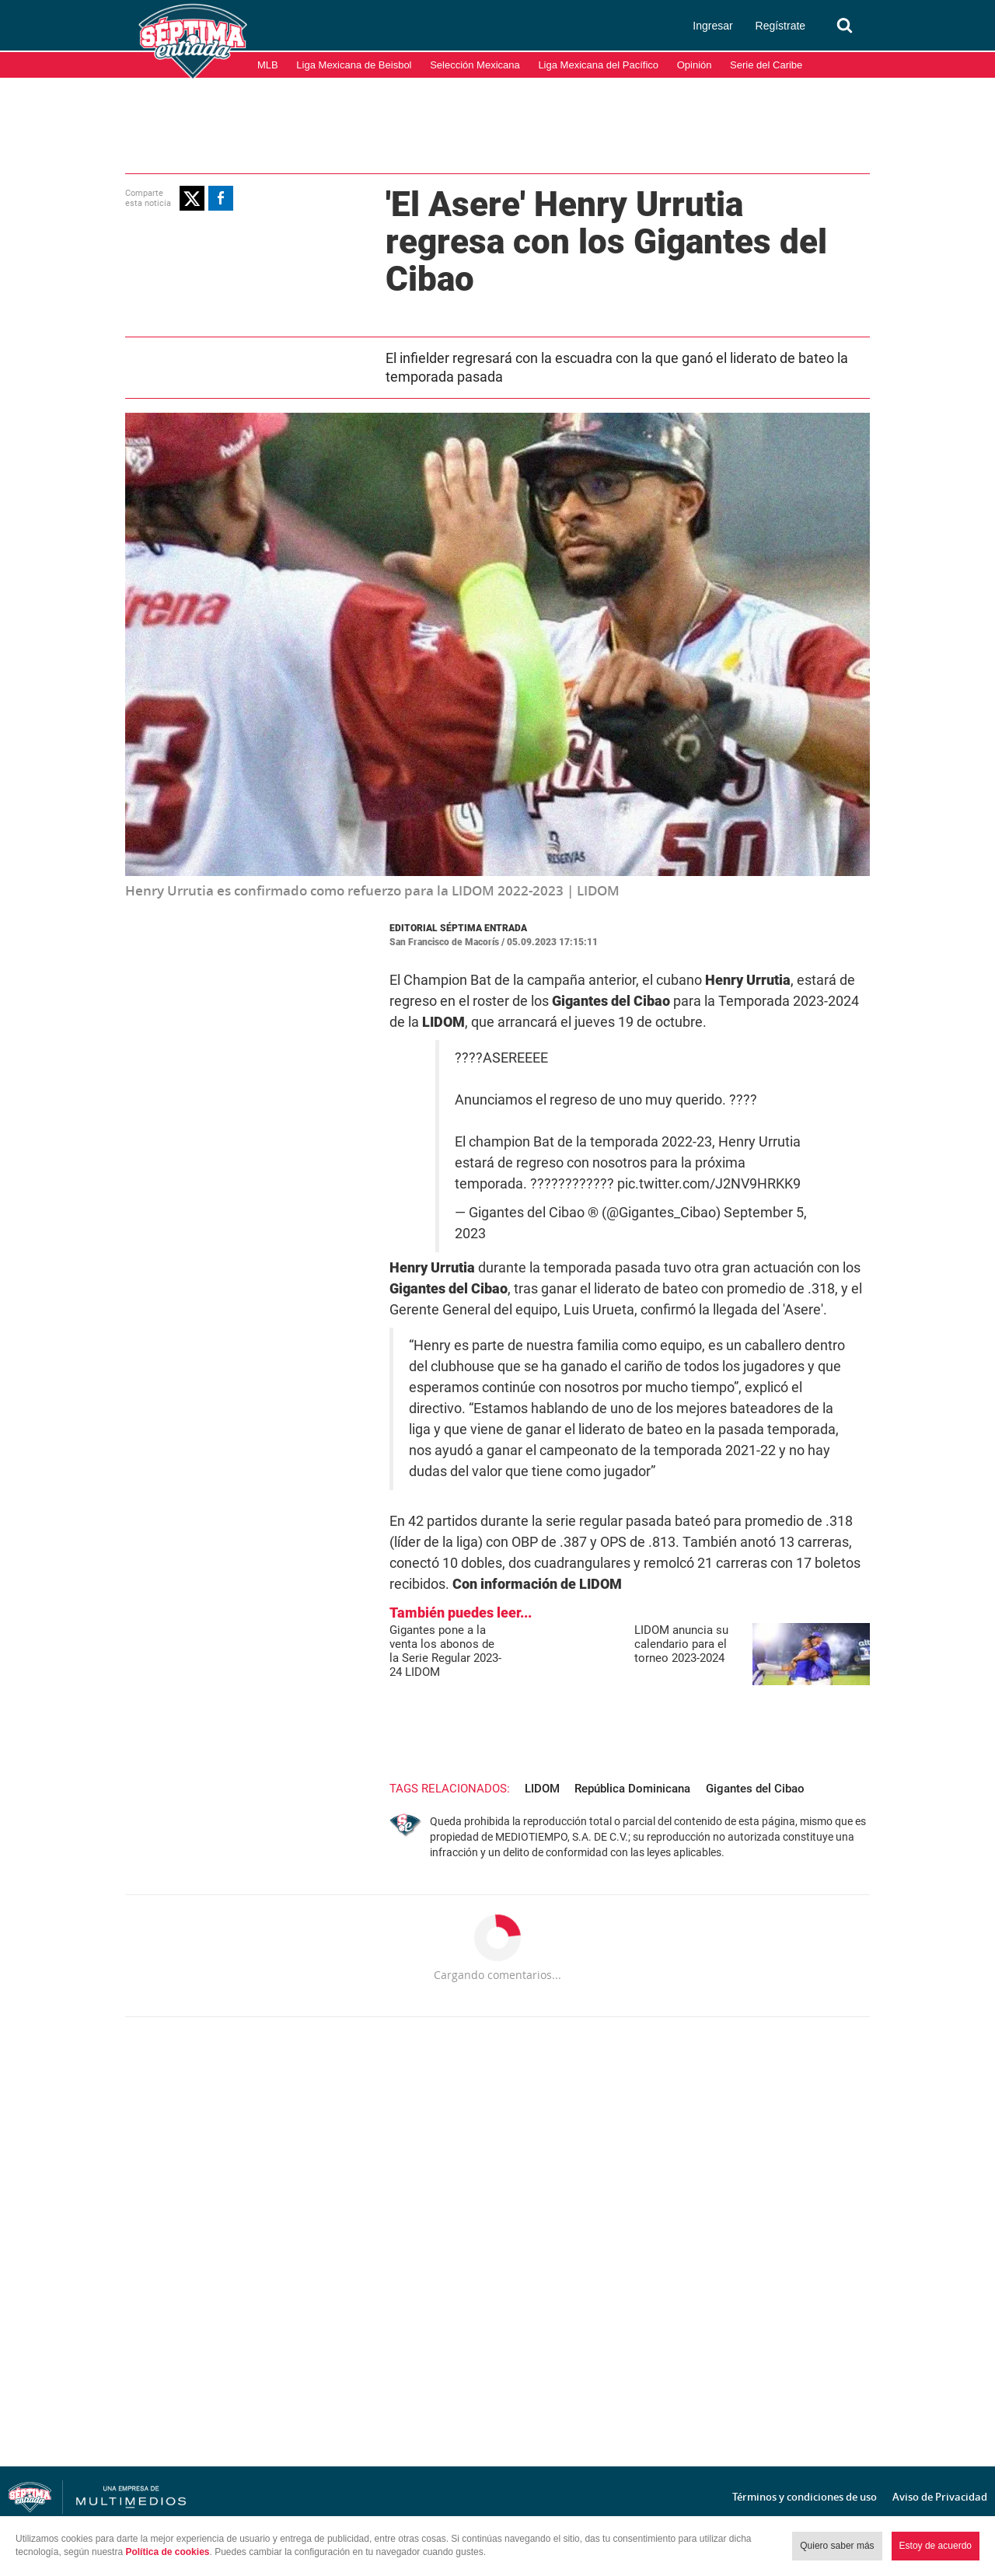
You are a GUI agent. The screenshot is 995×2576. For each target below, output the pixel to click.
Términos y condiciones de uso (804, 2497)
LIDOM (542, 1789)
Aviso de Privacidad (939, 2497)
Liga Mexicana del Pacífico (598, 65)
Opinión (694, 65)
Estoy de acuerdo (935, 2545)
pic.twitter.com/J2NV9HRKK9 (709, 1184)
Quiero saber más (837, 2545)
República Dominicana (632, 1789)
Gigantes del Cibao (755, 1789)
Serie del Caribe (766, 65)
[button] (192, 198)
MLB (267, 65)
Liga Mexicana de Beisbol (353, 65)
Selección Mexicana (475, 65)
